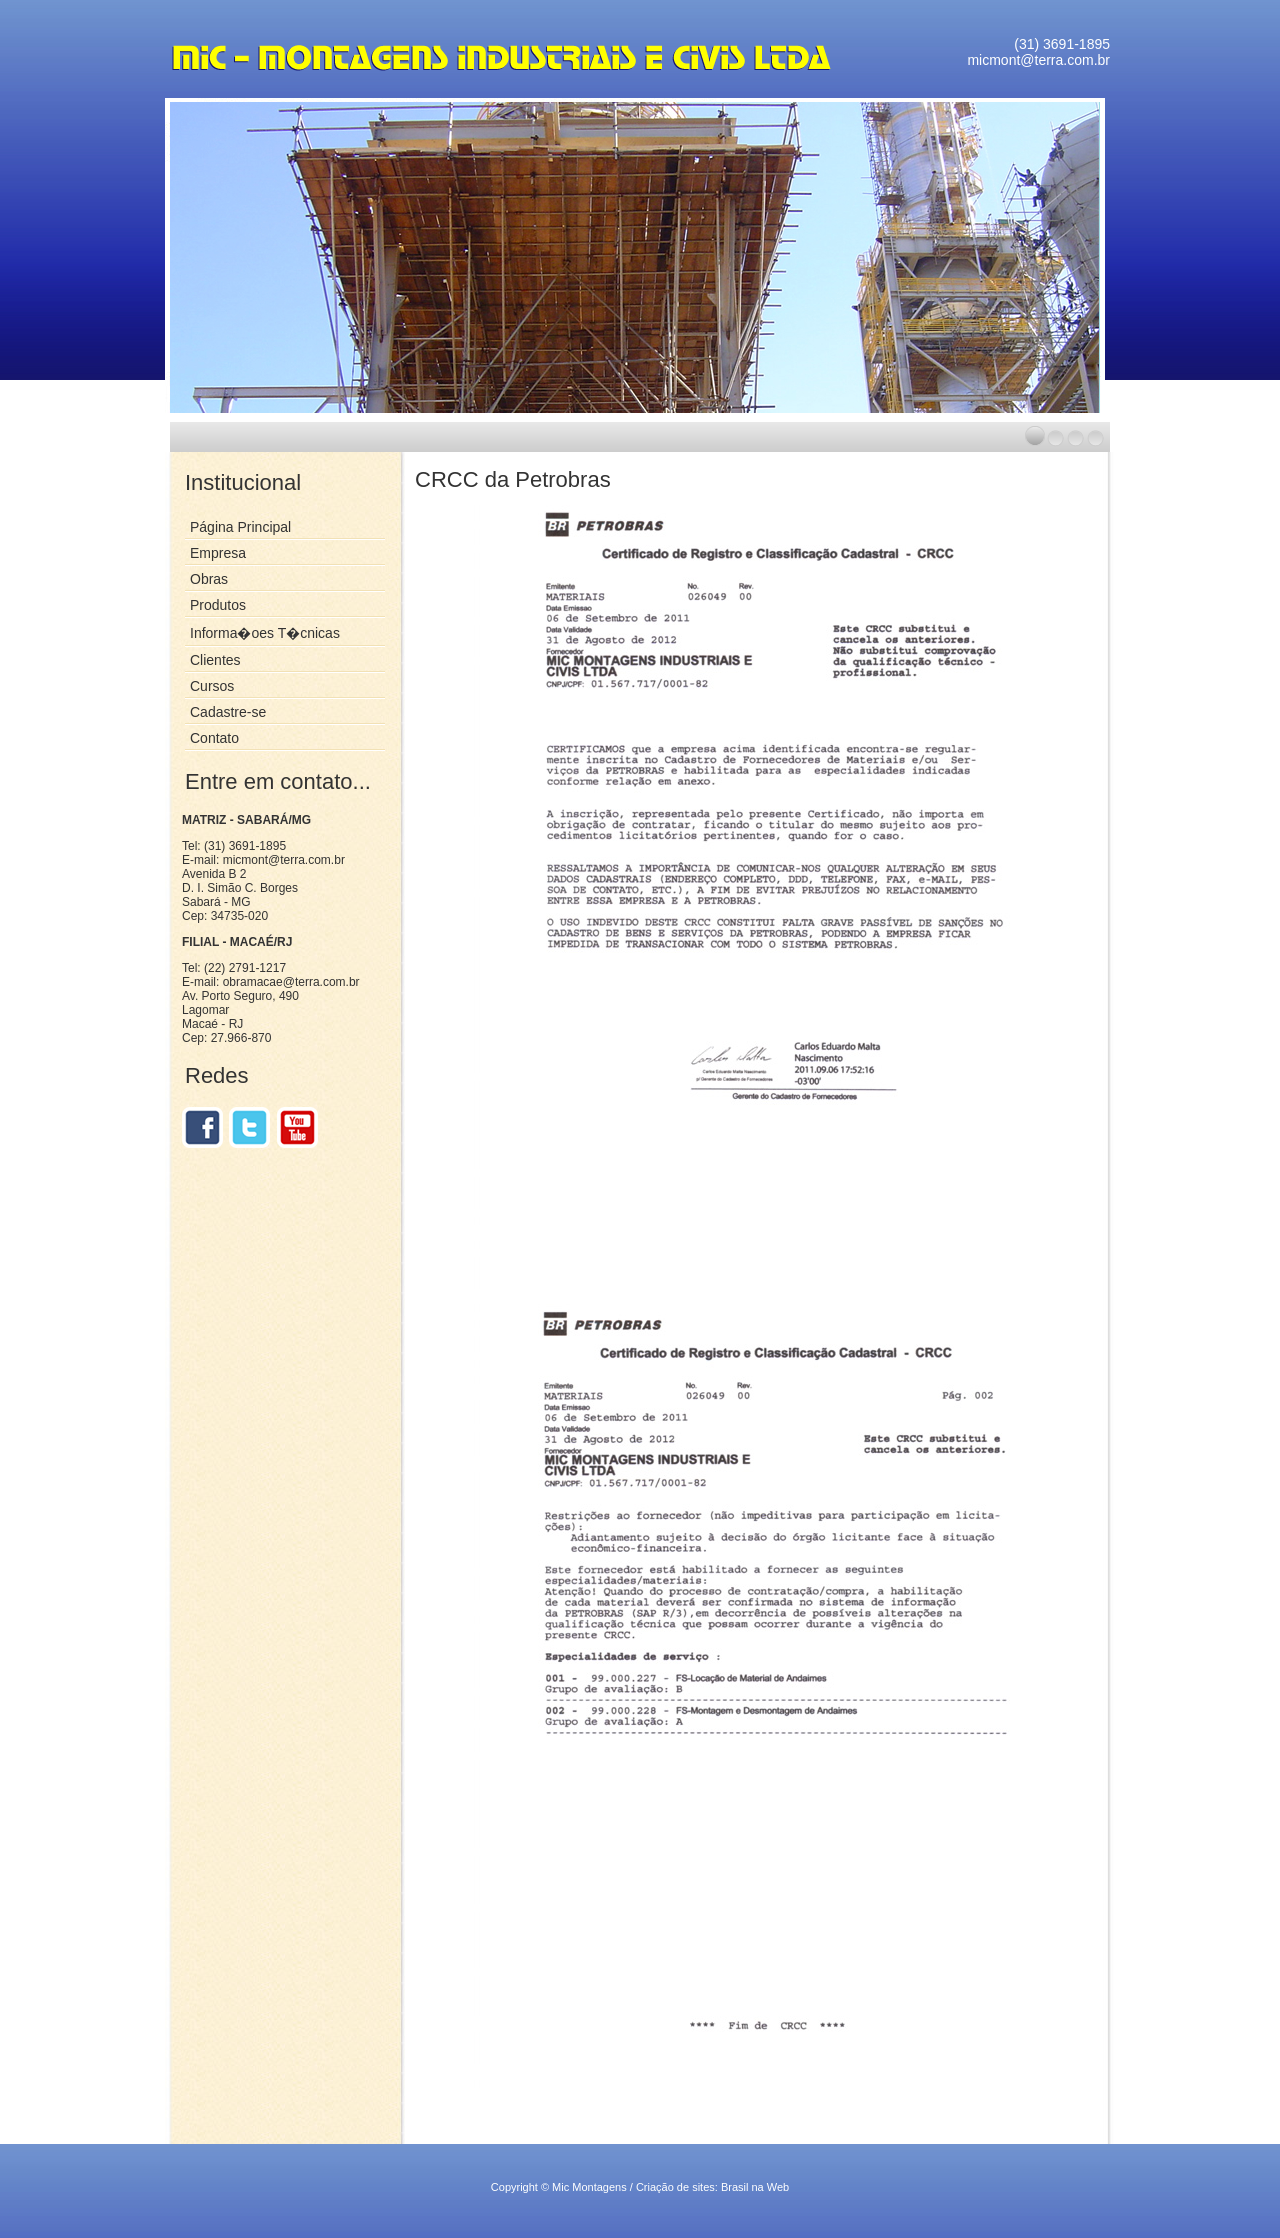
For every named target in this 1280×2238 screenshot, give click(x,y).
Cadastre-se (228, 712)
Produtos (218, 605)
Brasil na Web (755, 2187)
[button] (1035, 436)
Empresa (218, 553)
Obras (209, 579)
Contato (214, 738)
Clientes (215, 660)
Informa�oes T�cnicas (265, 633)
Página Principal (240, 527)
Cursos (212, 686)
